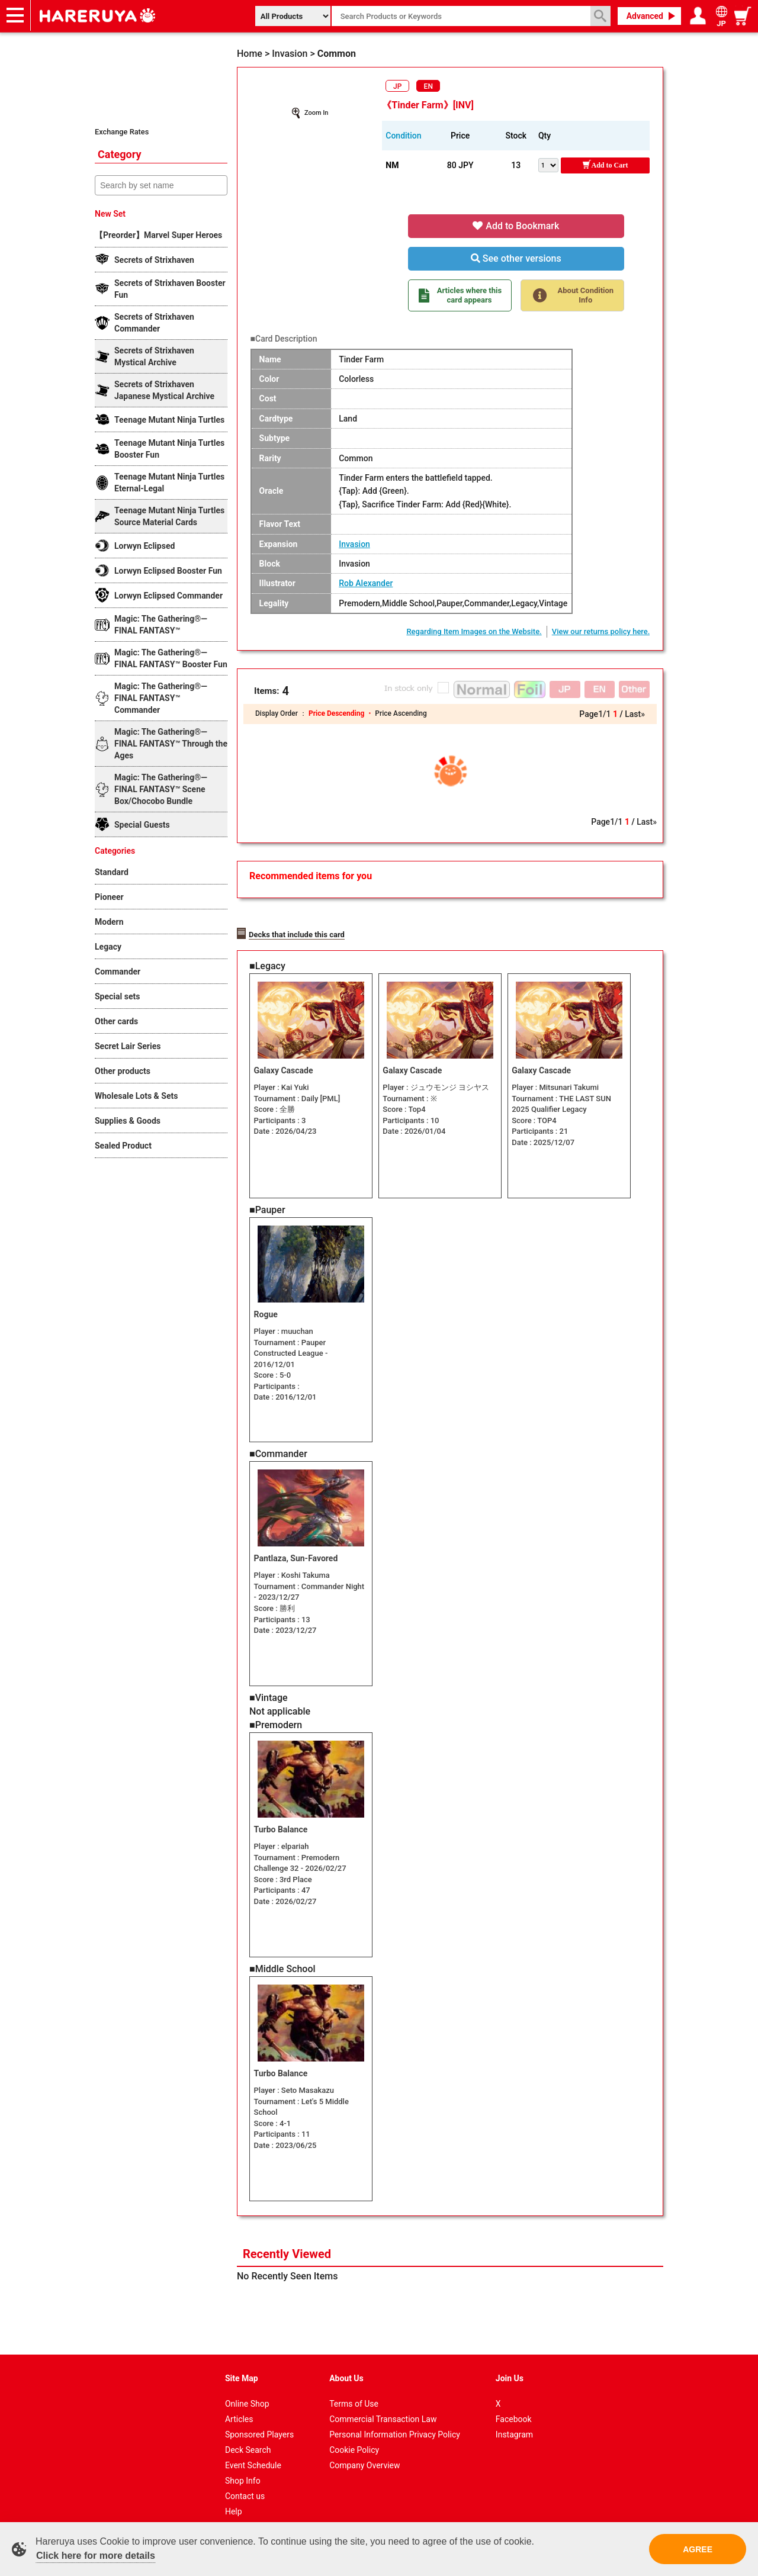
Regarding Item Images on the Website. (473, 631)
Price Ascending (400, 713)
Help (233, 2498)
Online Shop (247, 2390)
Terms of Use (353, 2390)
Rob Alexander (366, 583)
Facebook (514, 2406)
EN (428, 86)
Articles (239, 2406)
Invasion (354, 544)
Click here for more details (95, 2556)
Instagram (514, 2421)
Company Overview (364, 2452)
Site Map (241, 2365)
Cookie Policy (354, 2437)
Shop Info (243, 2467)
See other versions (516, 258)
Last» (635, 714)
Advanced (645, 16)
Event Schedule (253, 2452)
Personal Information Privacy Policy (394, 2421)
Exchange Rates (122, 131)
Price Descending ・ (342, 713)
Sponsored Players (259, 2421)
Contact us (245, 2483)
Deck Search (248, 2437)
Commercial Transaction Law (382, 2406)
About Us (346, 2365)
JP (397, 86)
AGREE (697, 2549)
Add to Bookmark (516, 225)
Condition (403, 135)
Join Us (509, 2365)
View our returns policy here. (601, 631)
